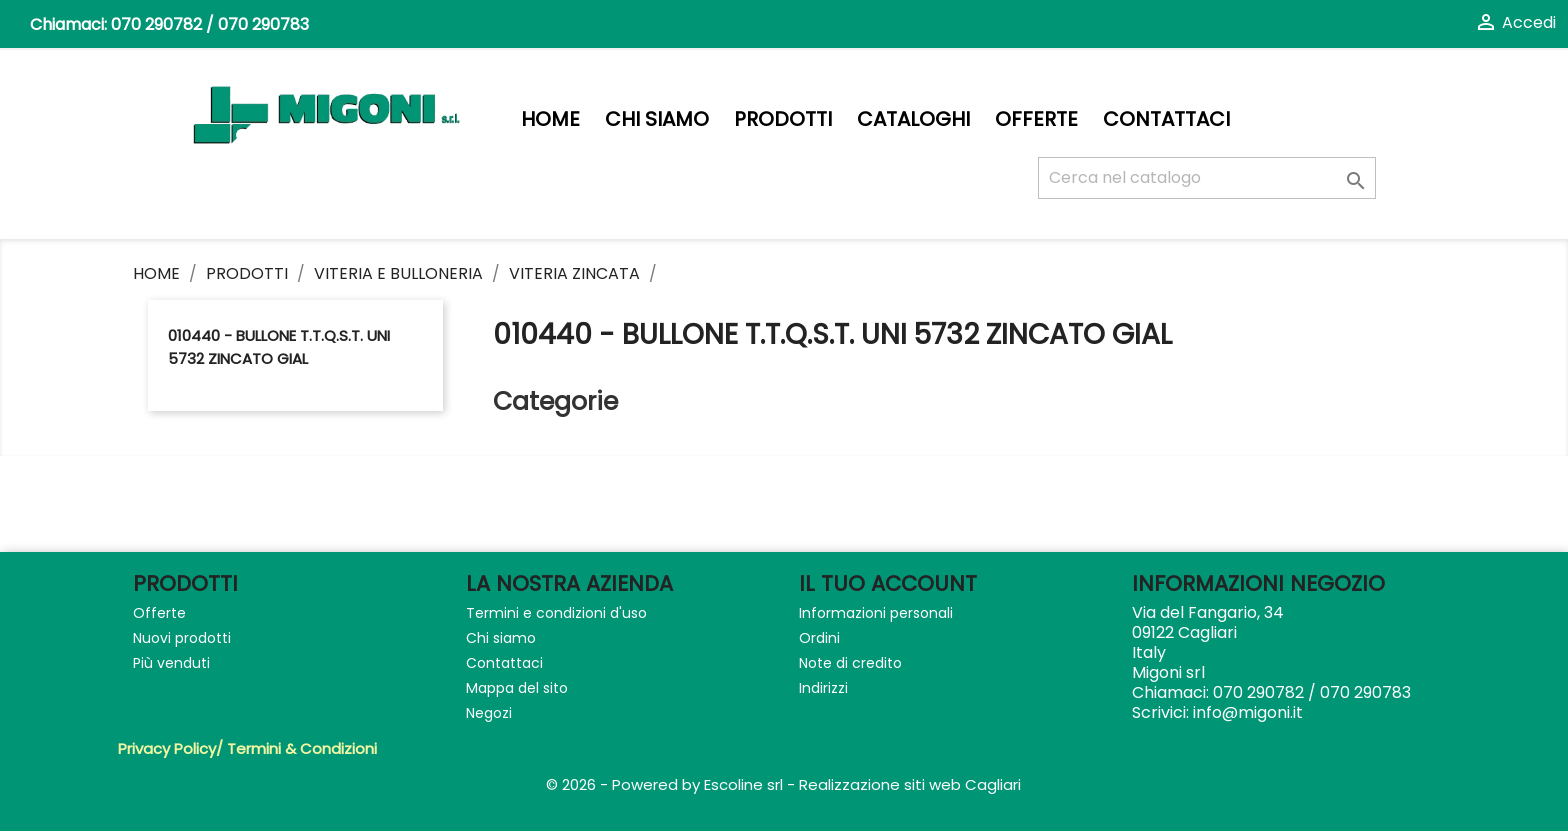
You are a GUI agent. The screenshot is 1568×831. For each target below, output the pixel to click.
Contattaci (1166, 119)
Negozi (489, 713)
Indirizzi (823, 688)
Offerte (1036, 119)
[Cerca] (1207, 178)
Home (550, 119)
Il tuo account (888, 583)
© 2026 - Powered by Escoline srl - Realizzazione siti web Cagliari (783, 784)
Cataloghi (913, 119)
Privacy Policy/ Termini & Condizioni (247, 748)
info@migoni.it (1248, 712)
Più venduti (171, 663)
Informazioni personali (876, 613)
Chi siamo (657, 119)
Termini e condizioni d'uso (556, 613)
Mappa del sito (517, 688)
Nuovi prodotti (182, 638)
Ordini (819, 638)
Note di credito (850, 663)
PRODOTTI (783, 119)
